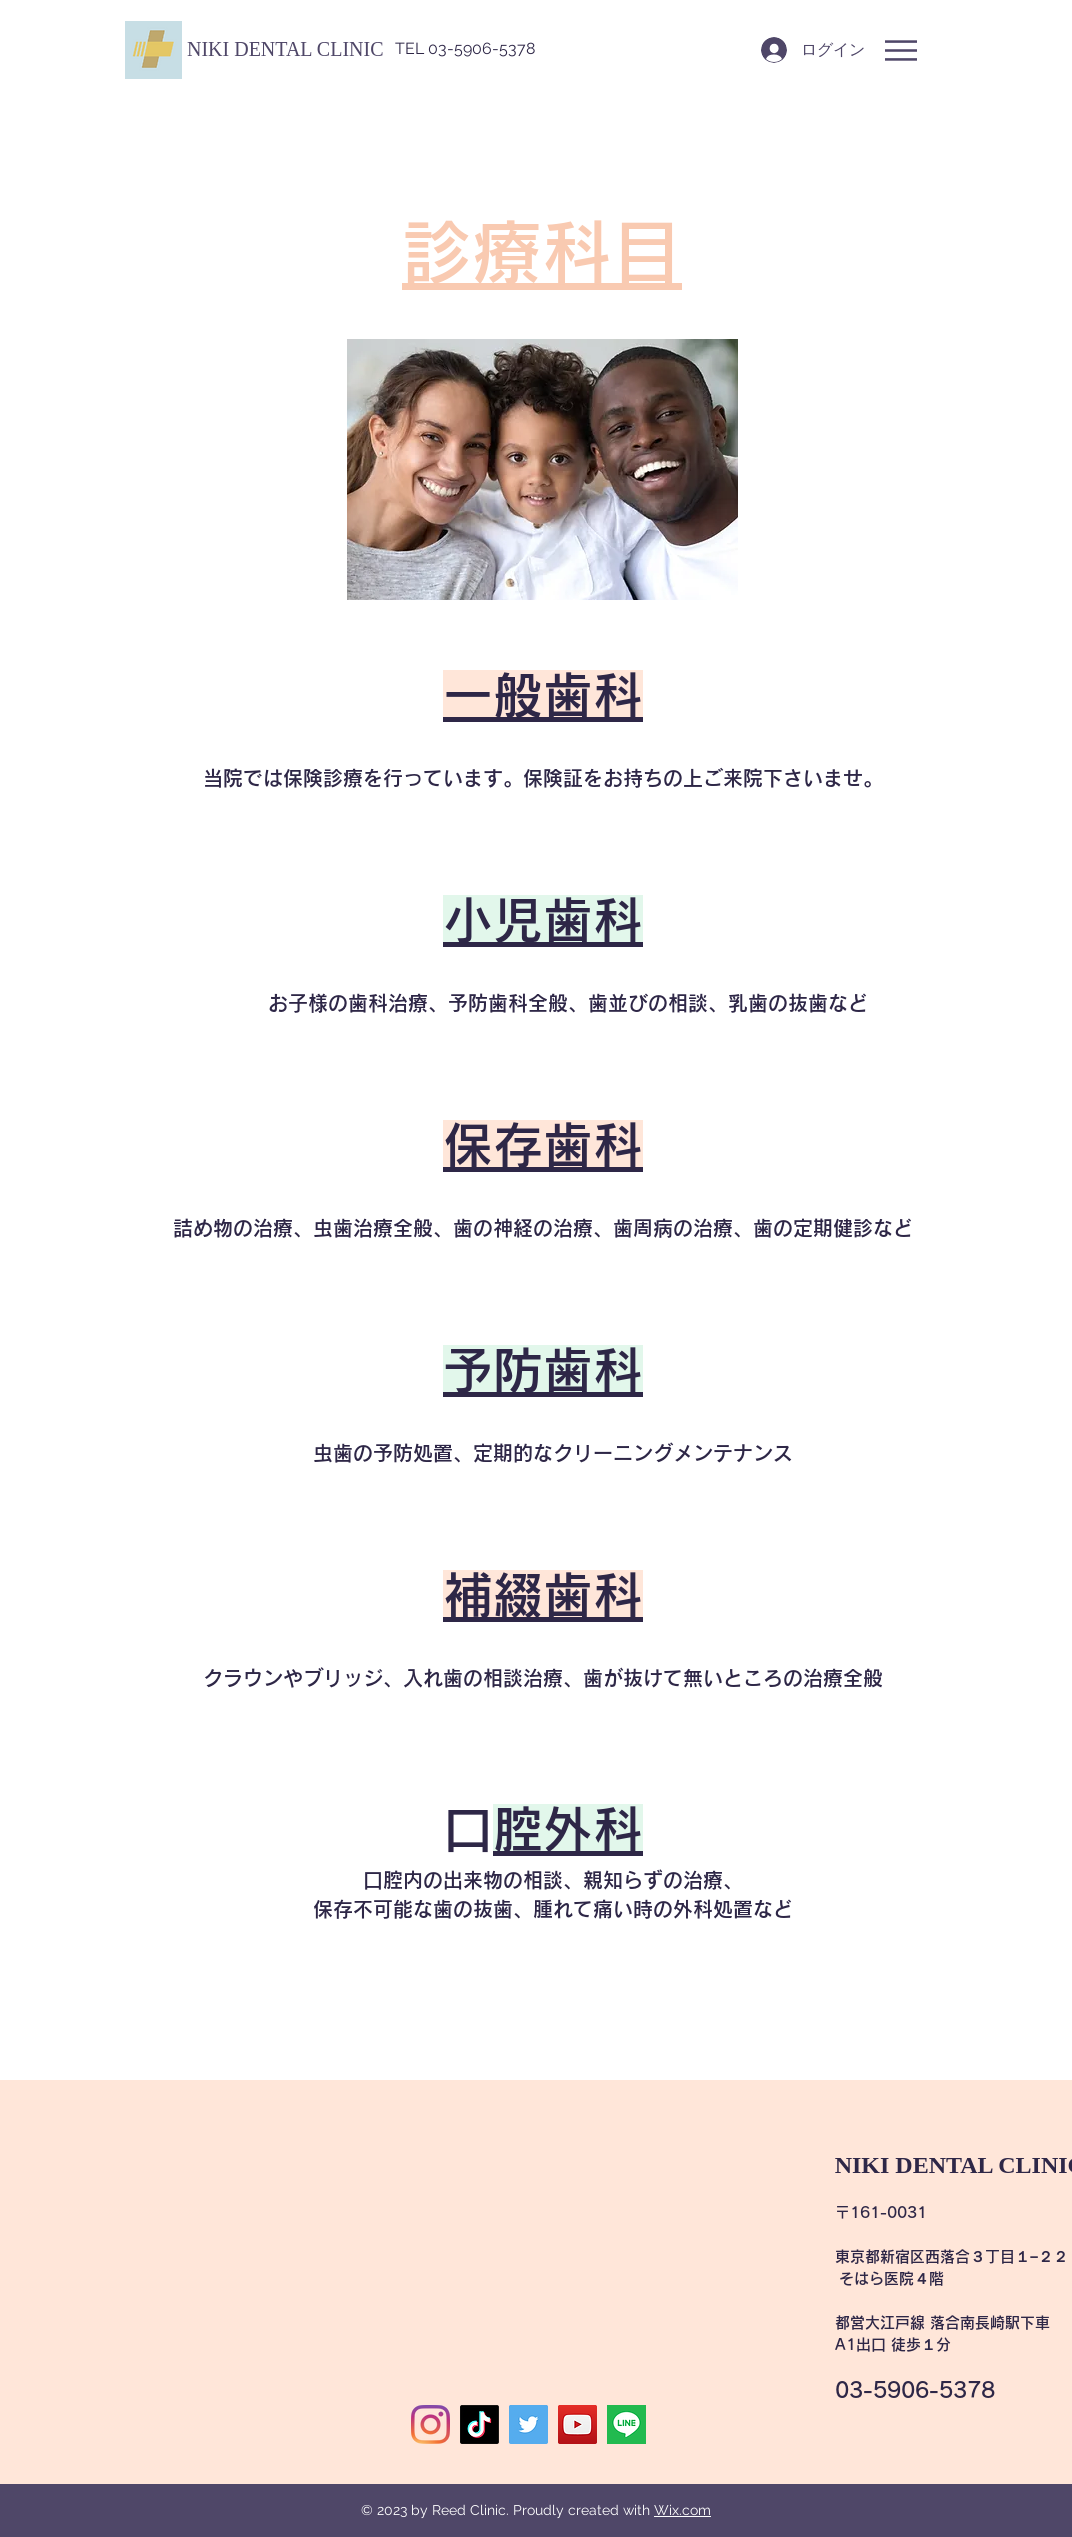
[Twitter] (528, 2424)
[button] (285, 49)
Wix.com (682, 2510)
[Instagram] (430, 2424)
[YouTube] (577, 2424)
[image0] (626, 2424)
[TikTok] (479, 2424)
